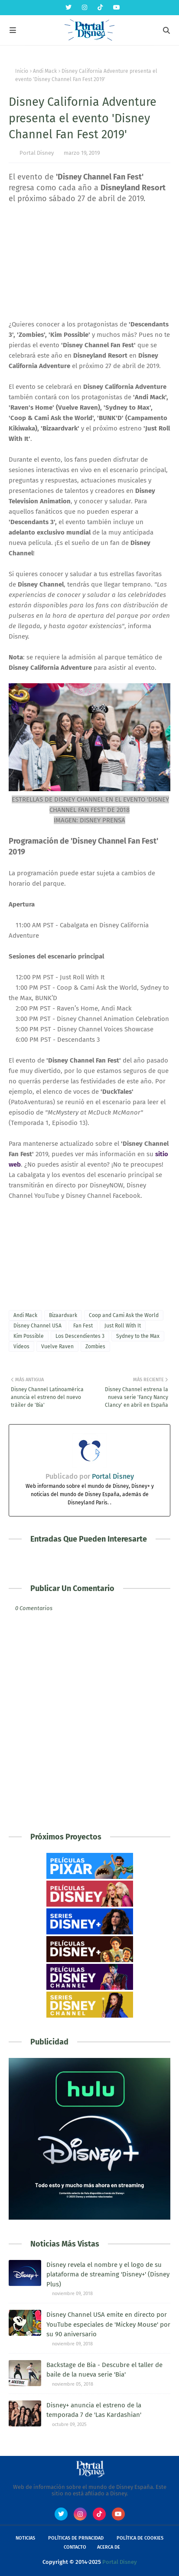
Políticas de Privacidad (76, 2538)
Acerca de (108, 2547)
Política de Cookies (140, 2538)
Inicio (21, 71)
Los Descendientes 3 (79, 1336)
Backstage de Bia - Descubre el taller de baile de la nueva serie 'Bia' (104, 2370)
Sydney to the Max (137, 1336)
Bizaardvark (63, 1315)
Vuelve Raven (57, 1346)
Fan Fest (83, 1326)
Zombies (95, 1346)
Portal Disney (37, 153)
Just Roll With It (122, 1326)
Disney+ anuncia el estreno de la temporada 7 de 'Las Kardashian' (93, 2410)
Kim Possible (28, 1336)
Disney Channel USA (37, 1326)
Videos (21, 1346)
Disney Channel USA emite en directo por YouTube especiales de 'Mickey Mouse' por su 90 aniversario (108, 2324)
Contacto (75, 2547)
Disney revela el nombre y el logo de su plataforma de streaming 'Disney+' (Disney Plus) (107, 2274)
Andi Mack (45, 71)
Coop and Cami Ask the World (124, 1315)
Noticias (25, 2538)
